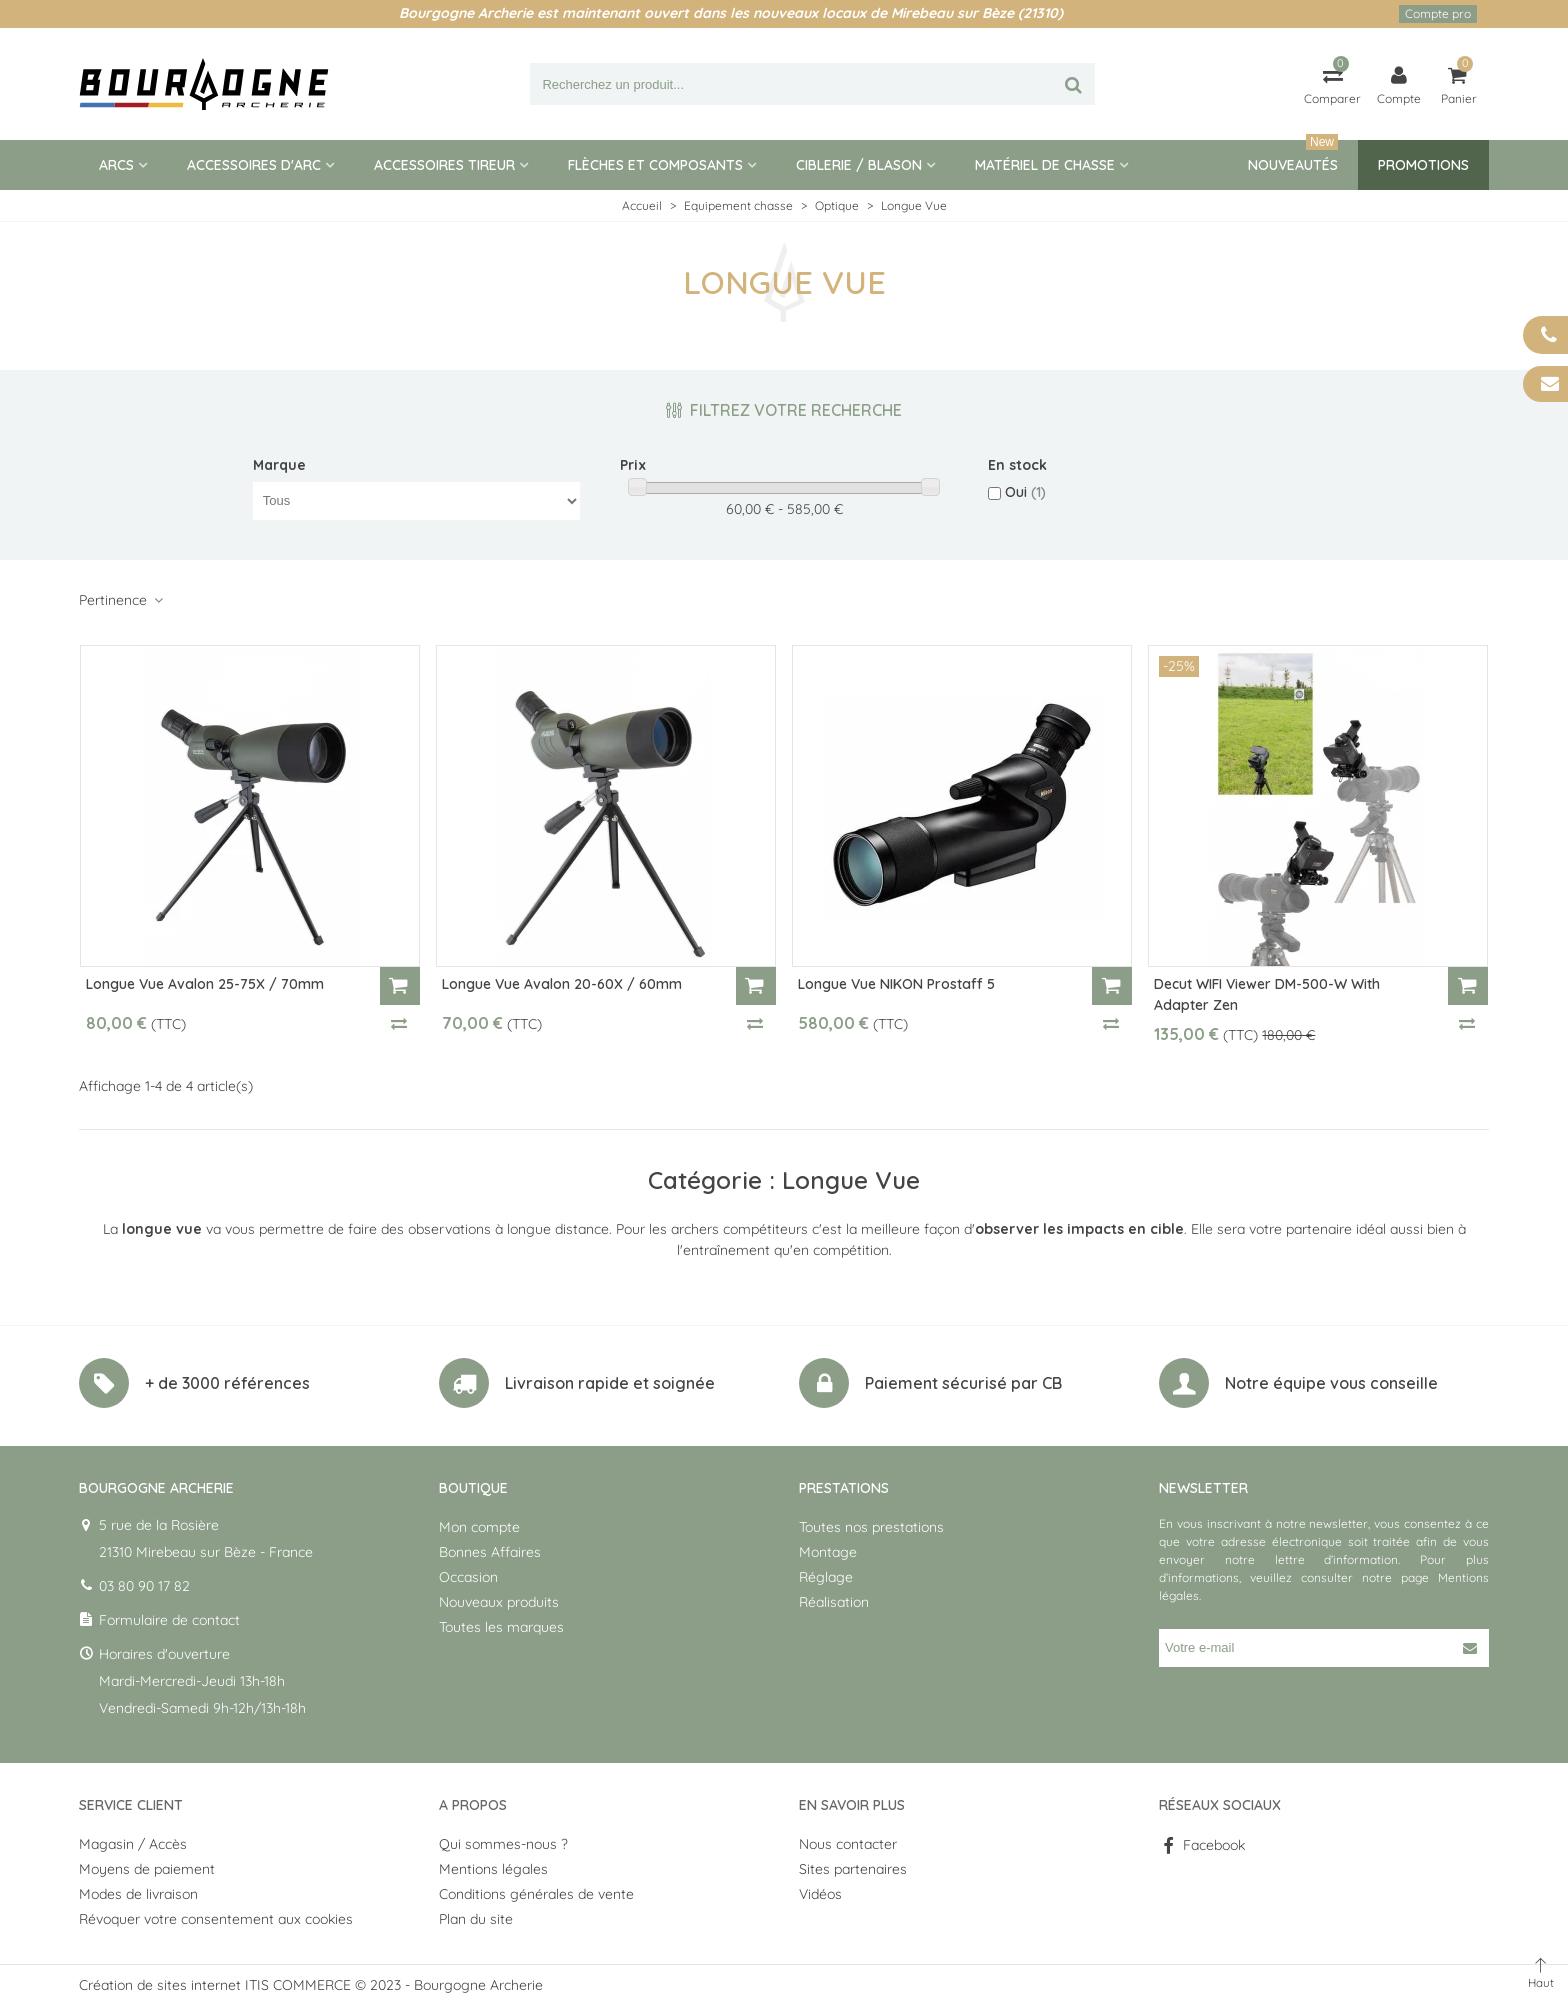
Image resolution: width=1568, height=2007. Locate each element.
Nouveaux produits (499, 1602)
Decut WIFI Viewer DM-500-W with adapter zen (1267, 994)
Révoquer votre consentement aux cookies (216, 1919)
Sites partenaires (853, 1869)
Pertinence (122, 600)
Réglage (826, 1577)
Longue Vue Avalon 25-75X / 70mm (205, 984)
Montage (828, 1552)
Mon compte (479, 1527)
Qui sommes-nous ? (503, 1844)
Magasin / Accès (133, 1844)
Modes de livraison (138, 1894)
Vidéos (820, 1894)
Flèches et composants (655, 165)
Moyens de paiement (147, 1869)
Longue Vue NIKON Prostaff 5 (896, 984)
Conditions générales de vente (536, 1894)
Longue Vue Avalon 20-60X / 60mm (562, 984)
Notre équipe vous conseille (1331, 1383)
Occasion (468, 1577)
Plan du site (476, 1919)
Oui (1025, 492)
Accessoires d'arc (254, 165)
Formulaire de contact (169, 1620)
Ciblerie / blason (859, 165)
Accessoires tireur (444, 165)
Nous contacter (848, 1844)
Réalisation (834, 1602)
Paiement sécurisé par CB (963, 1383)
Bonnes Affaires (490, 1552)
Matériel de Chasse (1045, 165)
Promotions (1423, 165)
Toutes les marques (501, 1627)
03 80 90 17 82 (144, 1586)
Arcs (116, 165)
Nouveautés (1293, 157)
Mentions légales (493, 1869)
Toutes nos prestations (871, 1527)
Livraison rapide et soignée (610, 1383)
